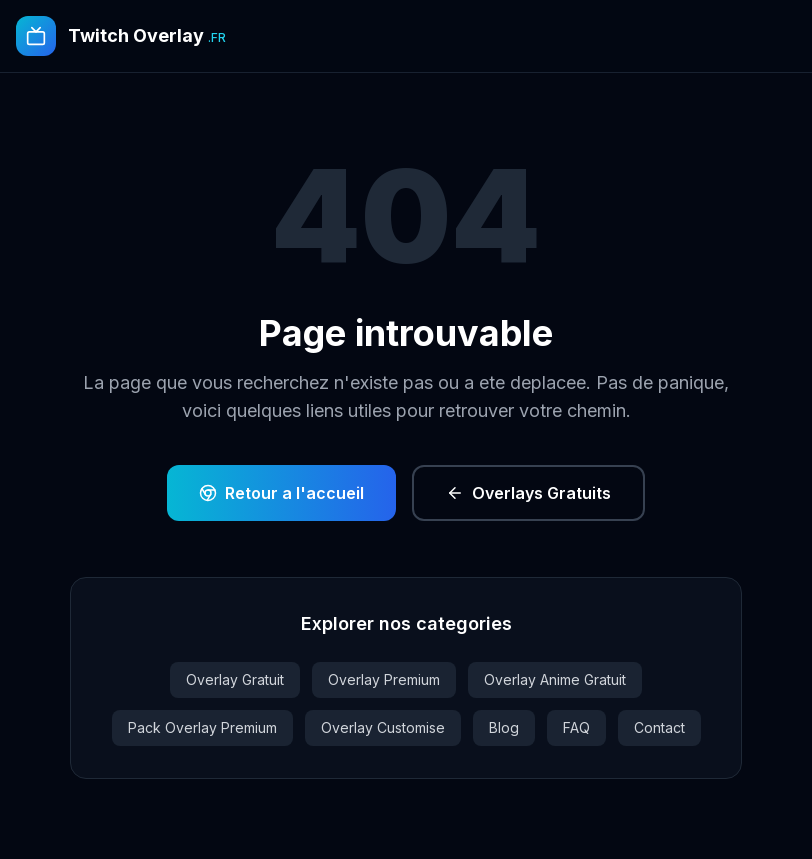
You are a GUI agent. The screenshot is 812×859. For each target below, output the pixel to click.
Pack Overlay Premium (202, 727)
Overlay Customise (383, 727)
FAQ (576, 727)
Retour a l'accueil (281, 493)
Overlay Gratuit (235, 679)
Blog (504, 727)
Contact (659, 727)
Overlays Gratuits (528, 493)
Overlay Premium (384, 679)
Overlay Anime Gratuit (555, 679)
